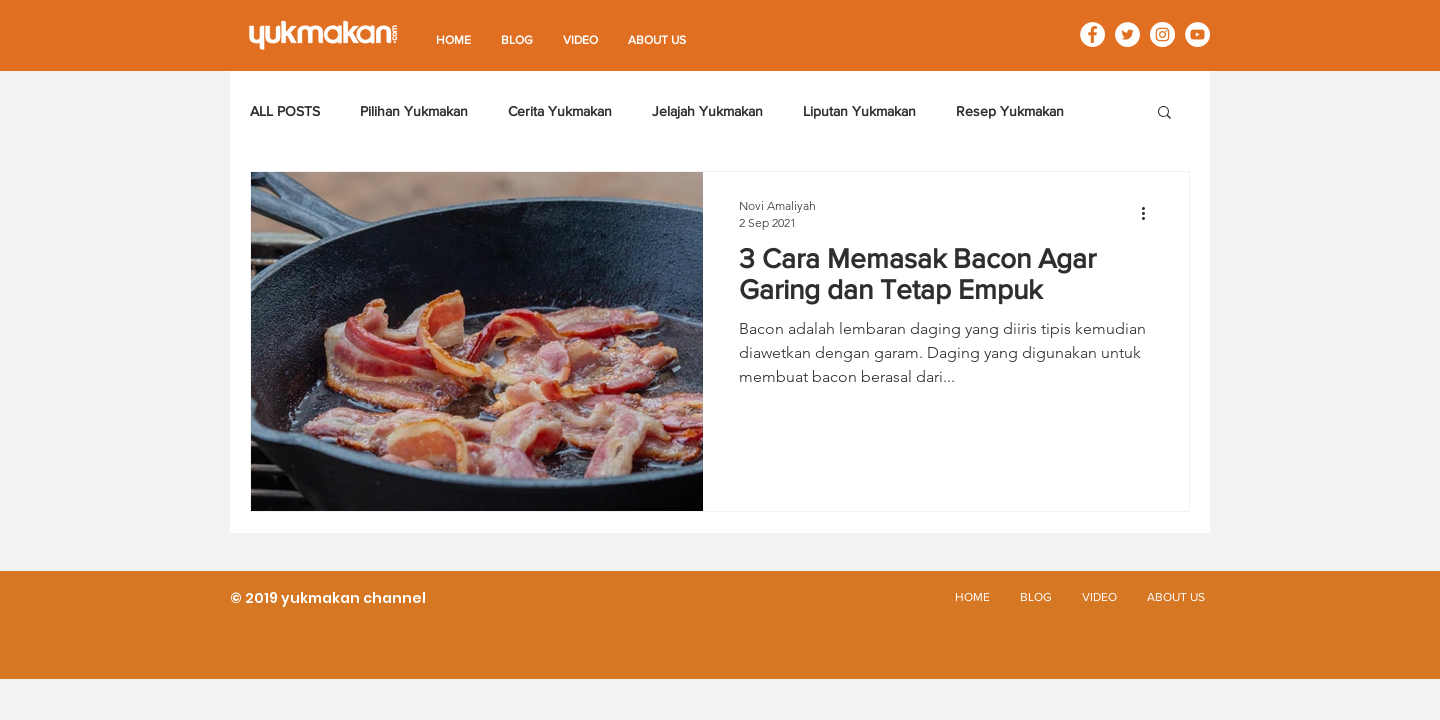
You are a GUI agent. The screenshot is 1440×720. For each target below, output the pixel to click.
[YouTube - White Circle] (1197, 34)
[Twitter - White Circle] (1127, 34)
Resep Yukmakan (1010, 111)
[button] (1164, 113)
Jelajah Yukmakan (707, 111)
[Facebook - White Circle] (1092, 34)
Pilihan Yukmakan (414, 111)
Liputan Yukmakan (859, 111)
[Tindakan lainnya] (1150, 213)
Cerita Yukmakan (560, 111)
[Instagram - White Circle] (1162, 34)
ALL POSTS (285, 111)
